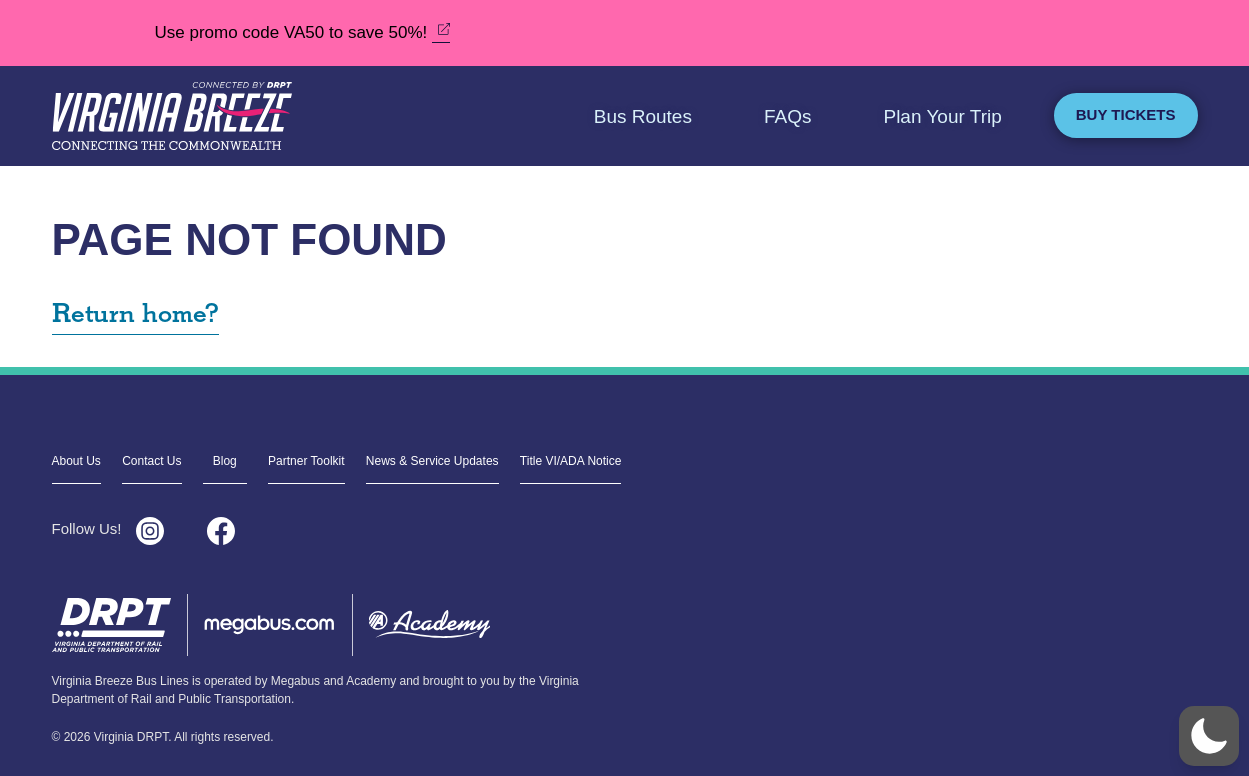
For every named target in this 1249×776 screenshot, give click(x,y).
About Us (76, 461)
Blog (225, 461)
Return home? (135, 314)
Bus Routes (643, 116)
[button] (1209, 736)
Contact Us (151, 461)
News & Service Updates (432, 461)
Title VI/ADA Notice (571, 461)
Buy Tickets (1126, 114)
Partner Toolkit (306, 461)
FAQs (788, 116)
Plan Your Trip (942, 116)
